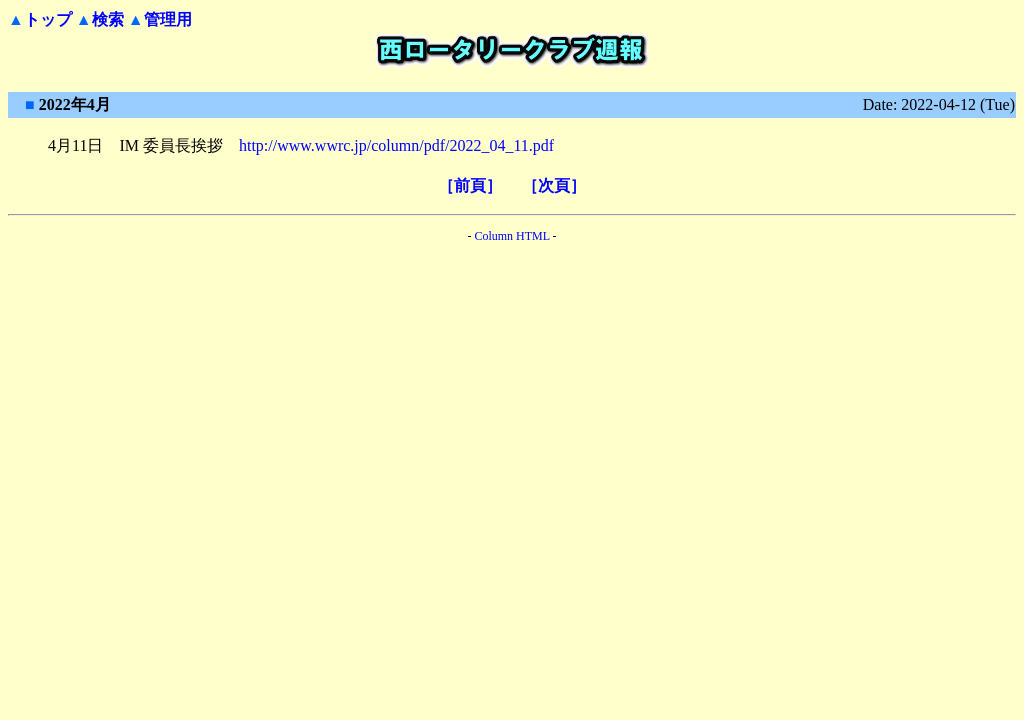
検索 (108, 19)
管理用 (168, 19)
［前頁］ (470, 185)
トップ (48, 19)
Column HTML (511, 236)
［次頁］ (554, 185)
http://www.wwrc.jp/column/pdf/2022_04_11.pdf (396, 145)
